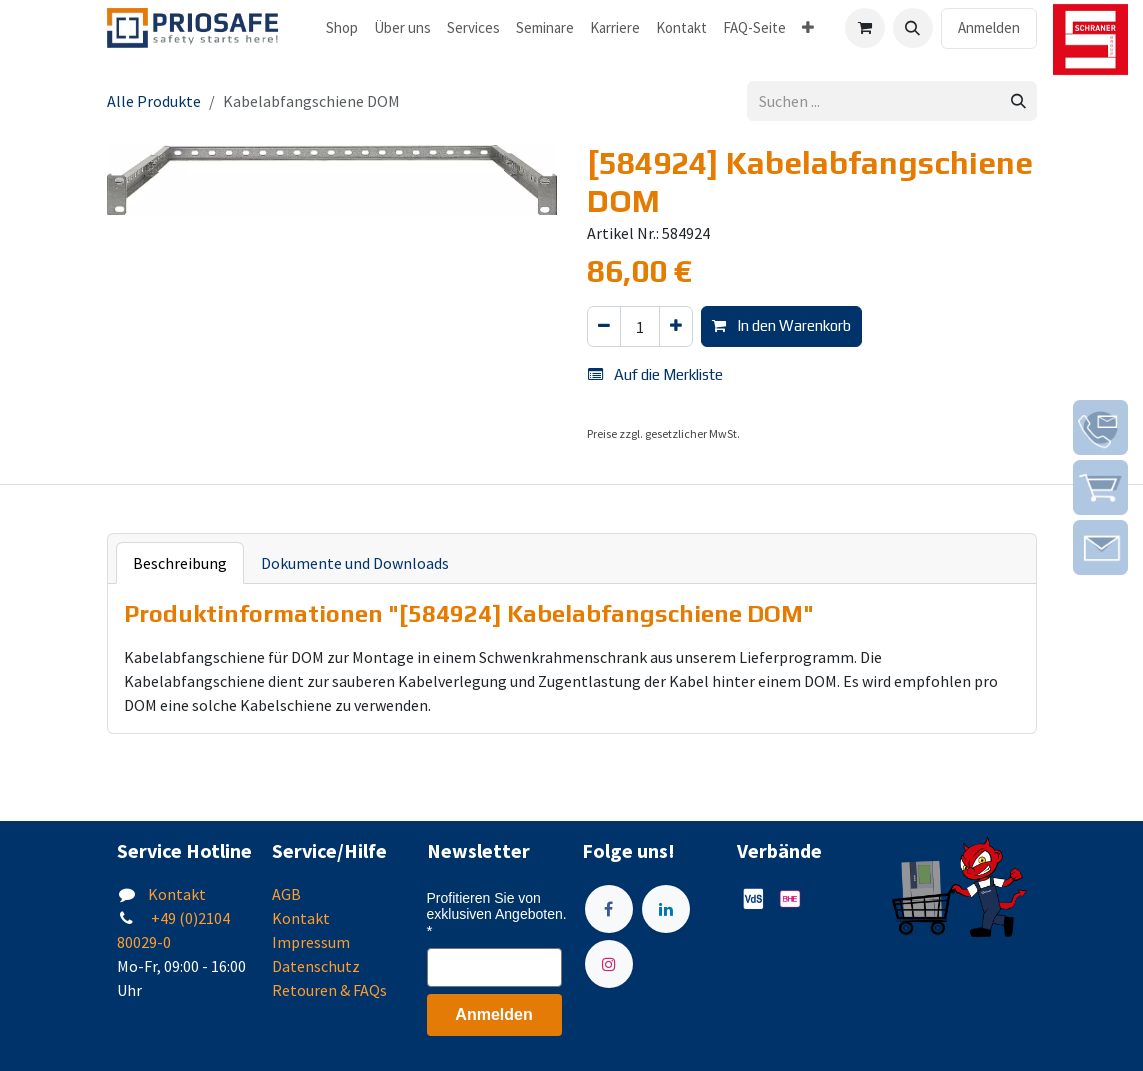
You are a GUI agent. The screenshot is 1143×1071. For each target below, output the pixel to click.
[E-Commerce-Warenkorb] (865, 28)
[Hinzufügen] (676, 326)
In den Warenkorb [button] (781, 325)
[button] (913, 28)
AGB (286, 894)
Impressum (311, 942)
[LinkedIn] (666, 909)
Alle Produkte (154, 101)
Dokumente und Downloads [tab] (355, 563)
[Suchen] (1018, 101)
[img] (1100, 427)
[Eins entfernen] (604, 326)
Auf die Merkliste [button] (655, 374)
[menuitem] (342, 28)
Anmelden (989, 27)
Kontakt (177, 894)
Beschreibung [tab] (180, 563)
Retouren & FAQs (329, 990)
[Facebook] (609, 909)
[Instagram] (609, 964)
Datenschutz (316, 966)
